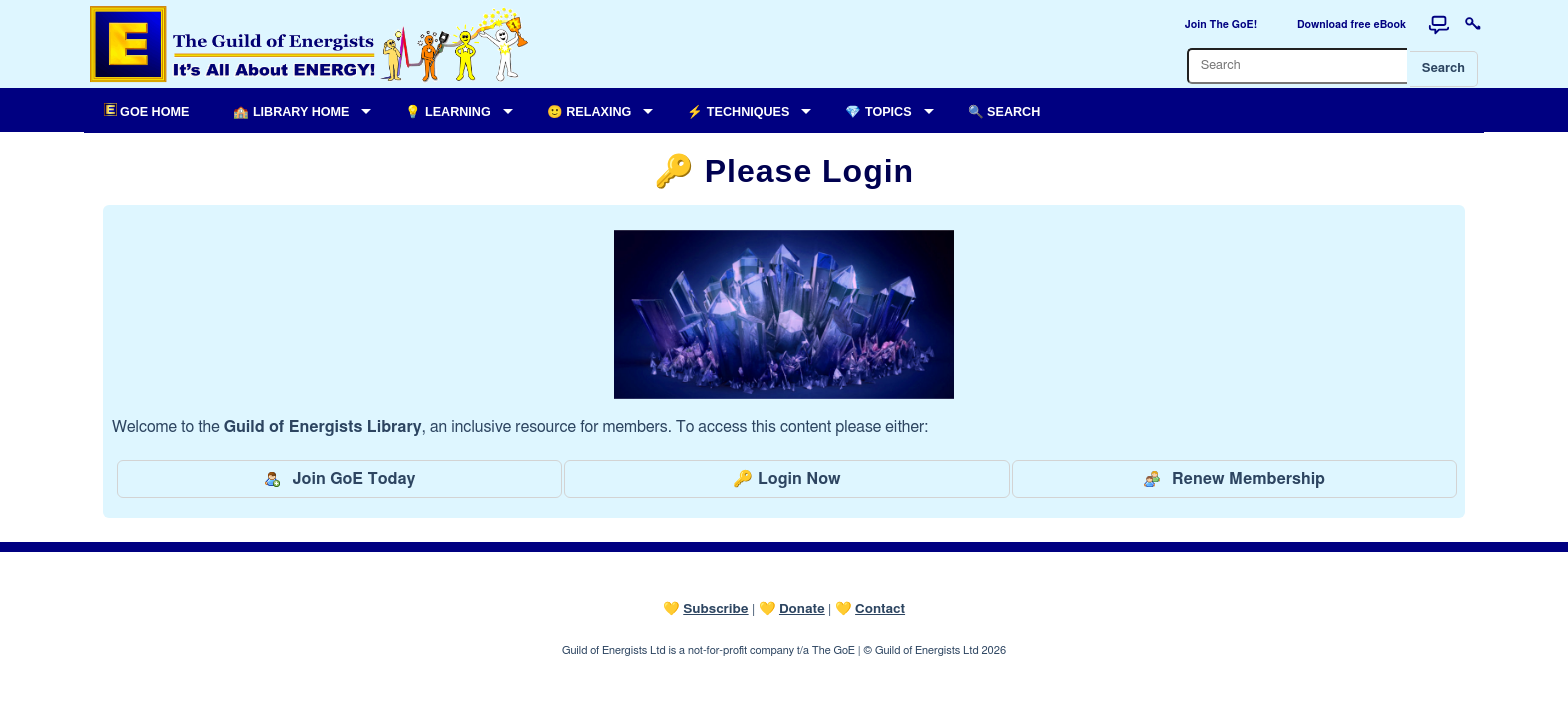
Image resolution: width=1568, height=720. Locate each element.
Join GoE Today (339, 479)
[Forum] (1439, 25)
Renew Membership (1234, 479)
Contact (880, 609)
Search (1443, 68)
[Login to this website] (1473, 25)
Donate (802, 609)
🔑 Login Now (786, 479)
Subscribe (715, 609)
